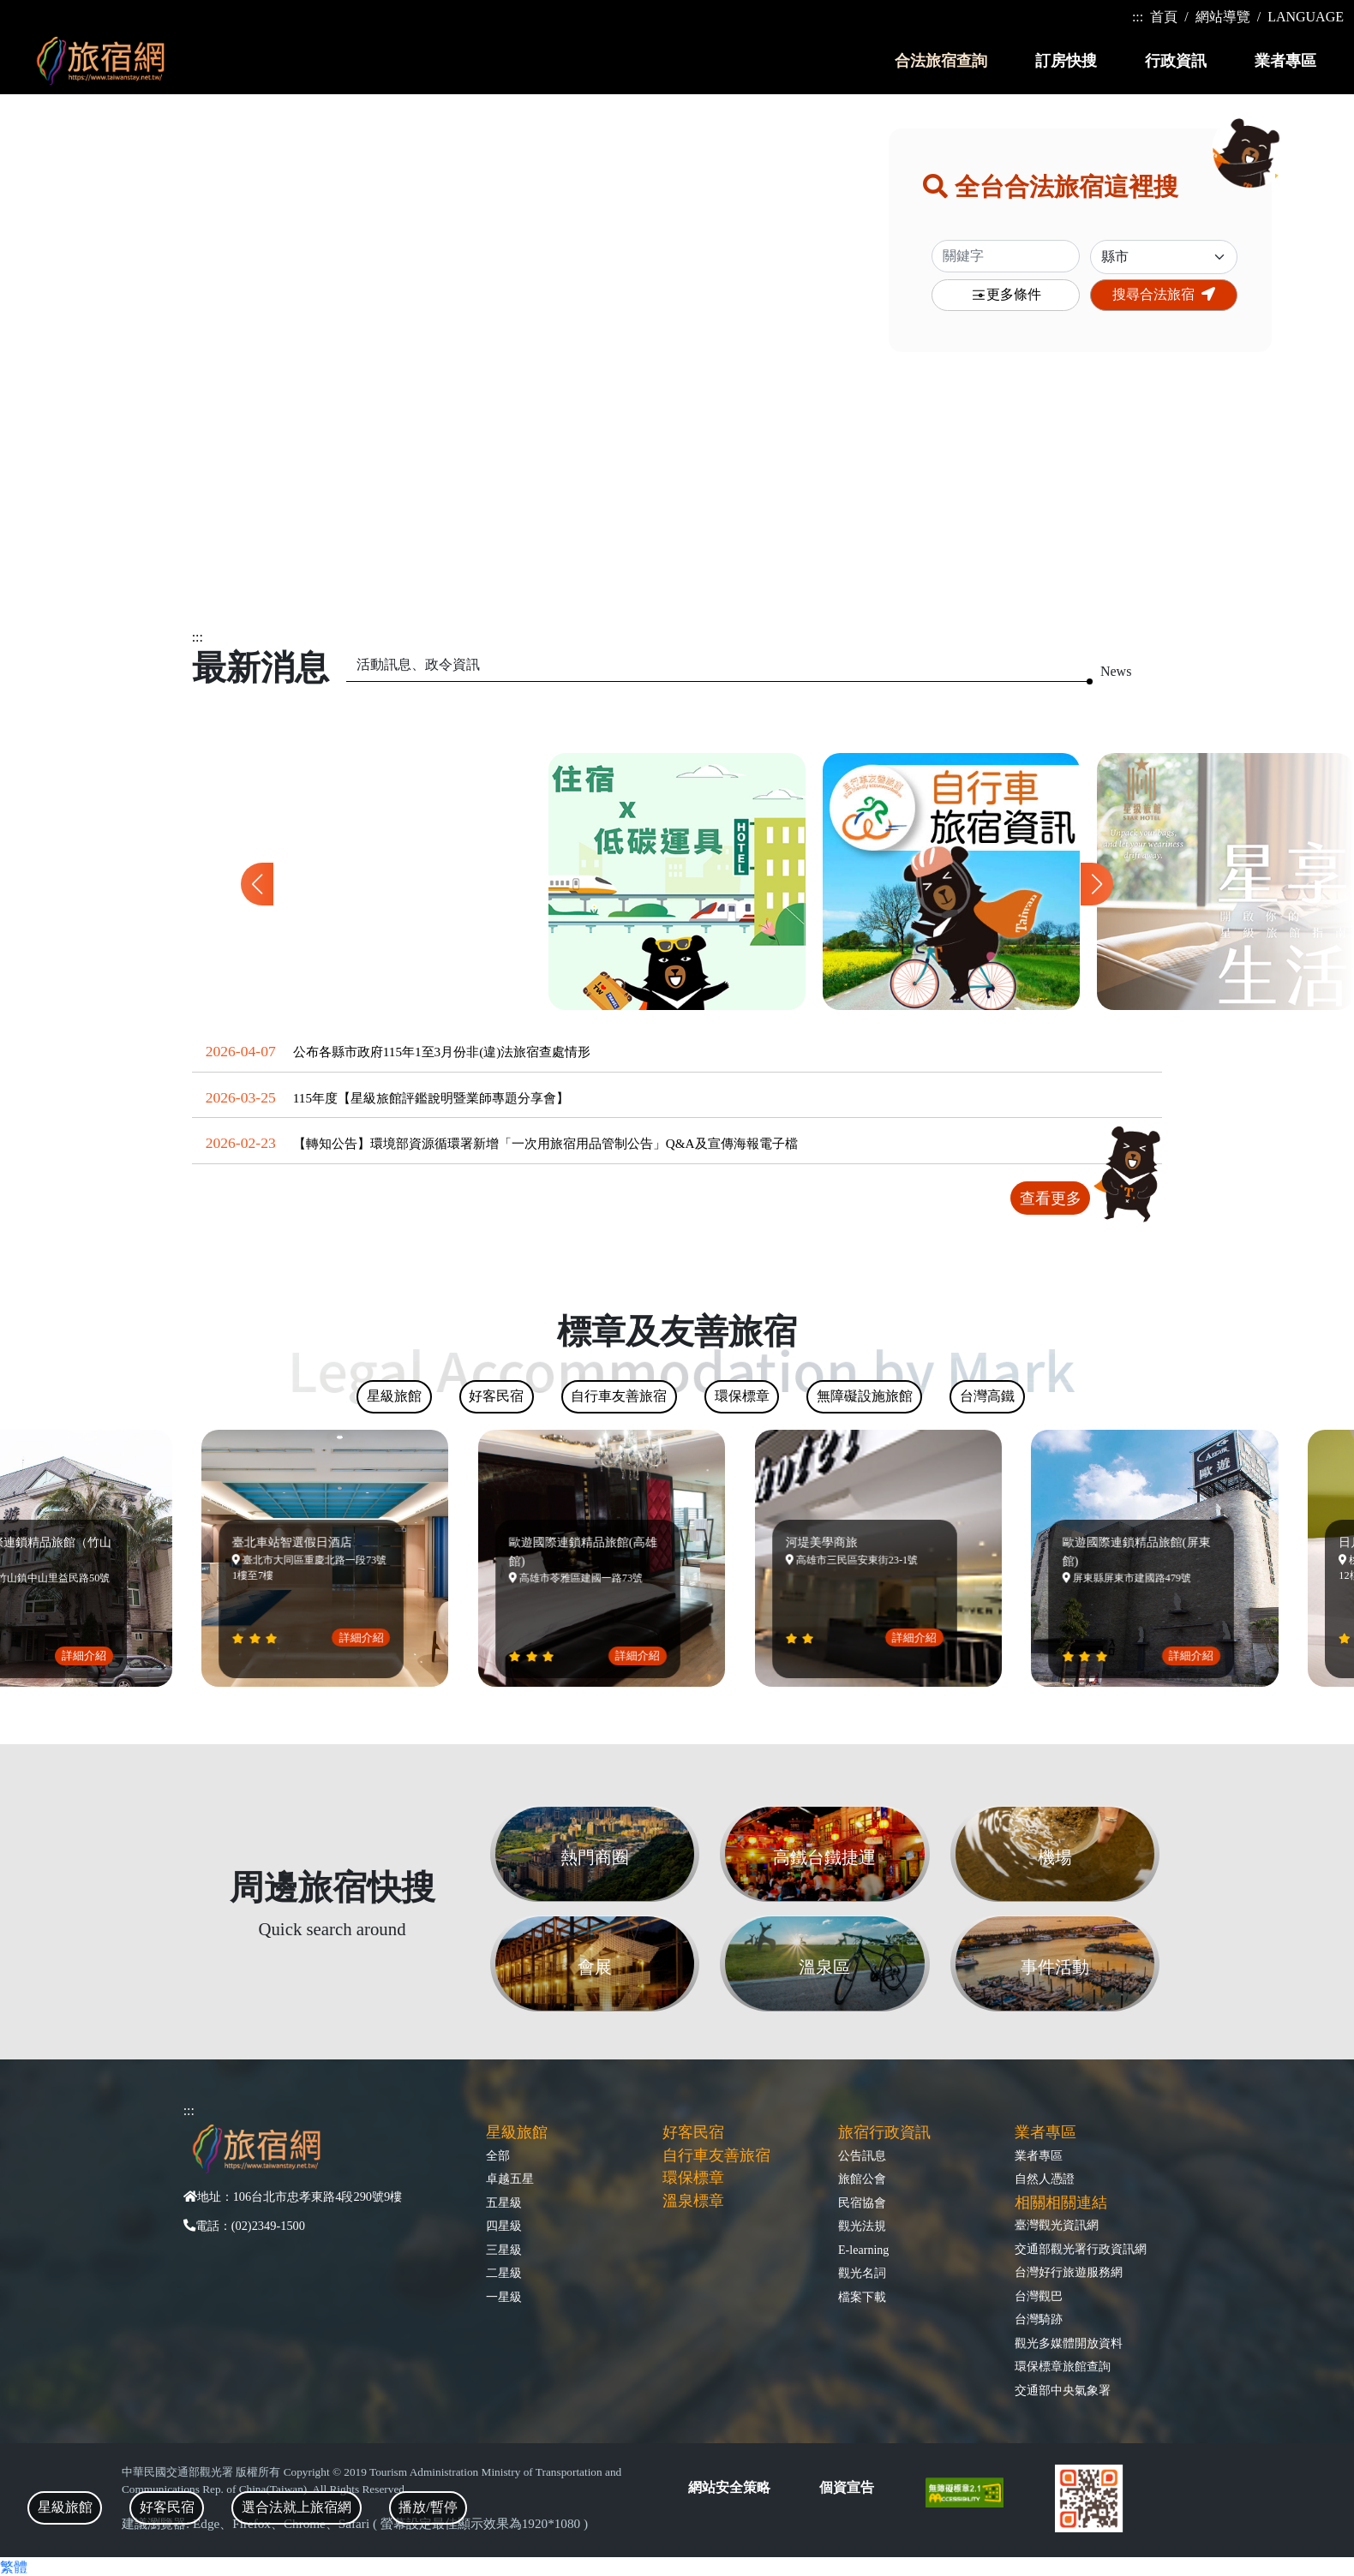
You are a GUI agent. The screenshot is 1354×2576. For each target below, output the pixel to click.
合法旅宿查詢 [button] (941, 60)
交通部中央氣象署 (1063, 2390)
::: (1137, 16)
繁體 (13, 2567)
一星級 (504, 2297)
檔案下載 (862, 2297)
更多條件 (1006, 295)
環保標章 (693, 2177)
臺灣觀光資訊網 (1057, 2225)
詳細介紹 (93, 1655)
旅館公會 (862, 2178)
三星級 (504, 2249)
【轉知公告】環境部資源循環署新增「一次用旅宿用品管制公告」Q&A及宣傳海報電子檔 (545, 1143)
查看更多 (1050, 1198)
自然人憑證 (1045, 2178)
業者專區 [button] (1285, 60)
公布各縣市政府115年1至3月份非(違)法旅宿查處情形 (442, 1051)
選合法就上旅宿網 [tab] (296, 2507)
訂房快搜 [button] (1066, 60)
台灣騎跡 (1039, 2319)
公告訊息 (862, 2155)
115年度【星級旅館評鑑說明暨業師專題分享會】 (431, 1098)
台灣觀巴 (1039, 2296)
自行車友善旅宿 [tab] (619, 1396)
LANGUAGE (1305, 16)
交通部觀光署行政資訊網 (1081, 2249)
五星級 (504, 2202)
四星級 (504, 2225)
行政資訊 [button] (1176, 60)
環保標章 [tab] (742, 1396)
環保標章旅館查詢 (1063, 2366)
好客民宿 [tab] (167, 2507)
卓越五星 (510, 2178)
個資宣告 (846, 2487)
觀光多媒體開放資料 (1069, 2343)
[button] (1097, 884)
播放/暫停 (427, 2507)
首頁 (1163, 16)
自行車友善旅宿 (716, 2155)
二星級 (504, 2273)
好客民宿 (693, 2132)
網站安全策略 (729, 2487)
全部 (498, 2155)
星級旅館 (517, 2132)
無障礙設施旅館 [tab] (865, 1396)
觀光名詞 (862, 2273)
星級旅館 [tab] (65, 2507)
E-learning (863, 2249)
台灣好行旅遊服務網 (1069, 2272)
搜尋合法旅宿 (1163, 294)
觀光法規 (862, 2225)
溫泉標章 (693, 2200)
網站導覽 (1222, 16)
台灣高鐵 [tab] (987, 1396)
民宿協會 (862, 2202)
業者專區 (1039, 2155)
